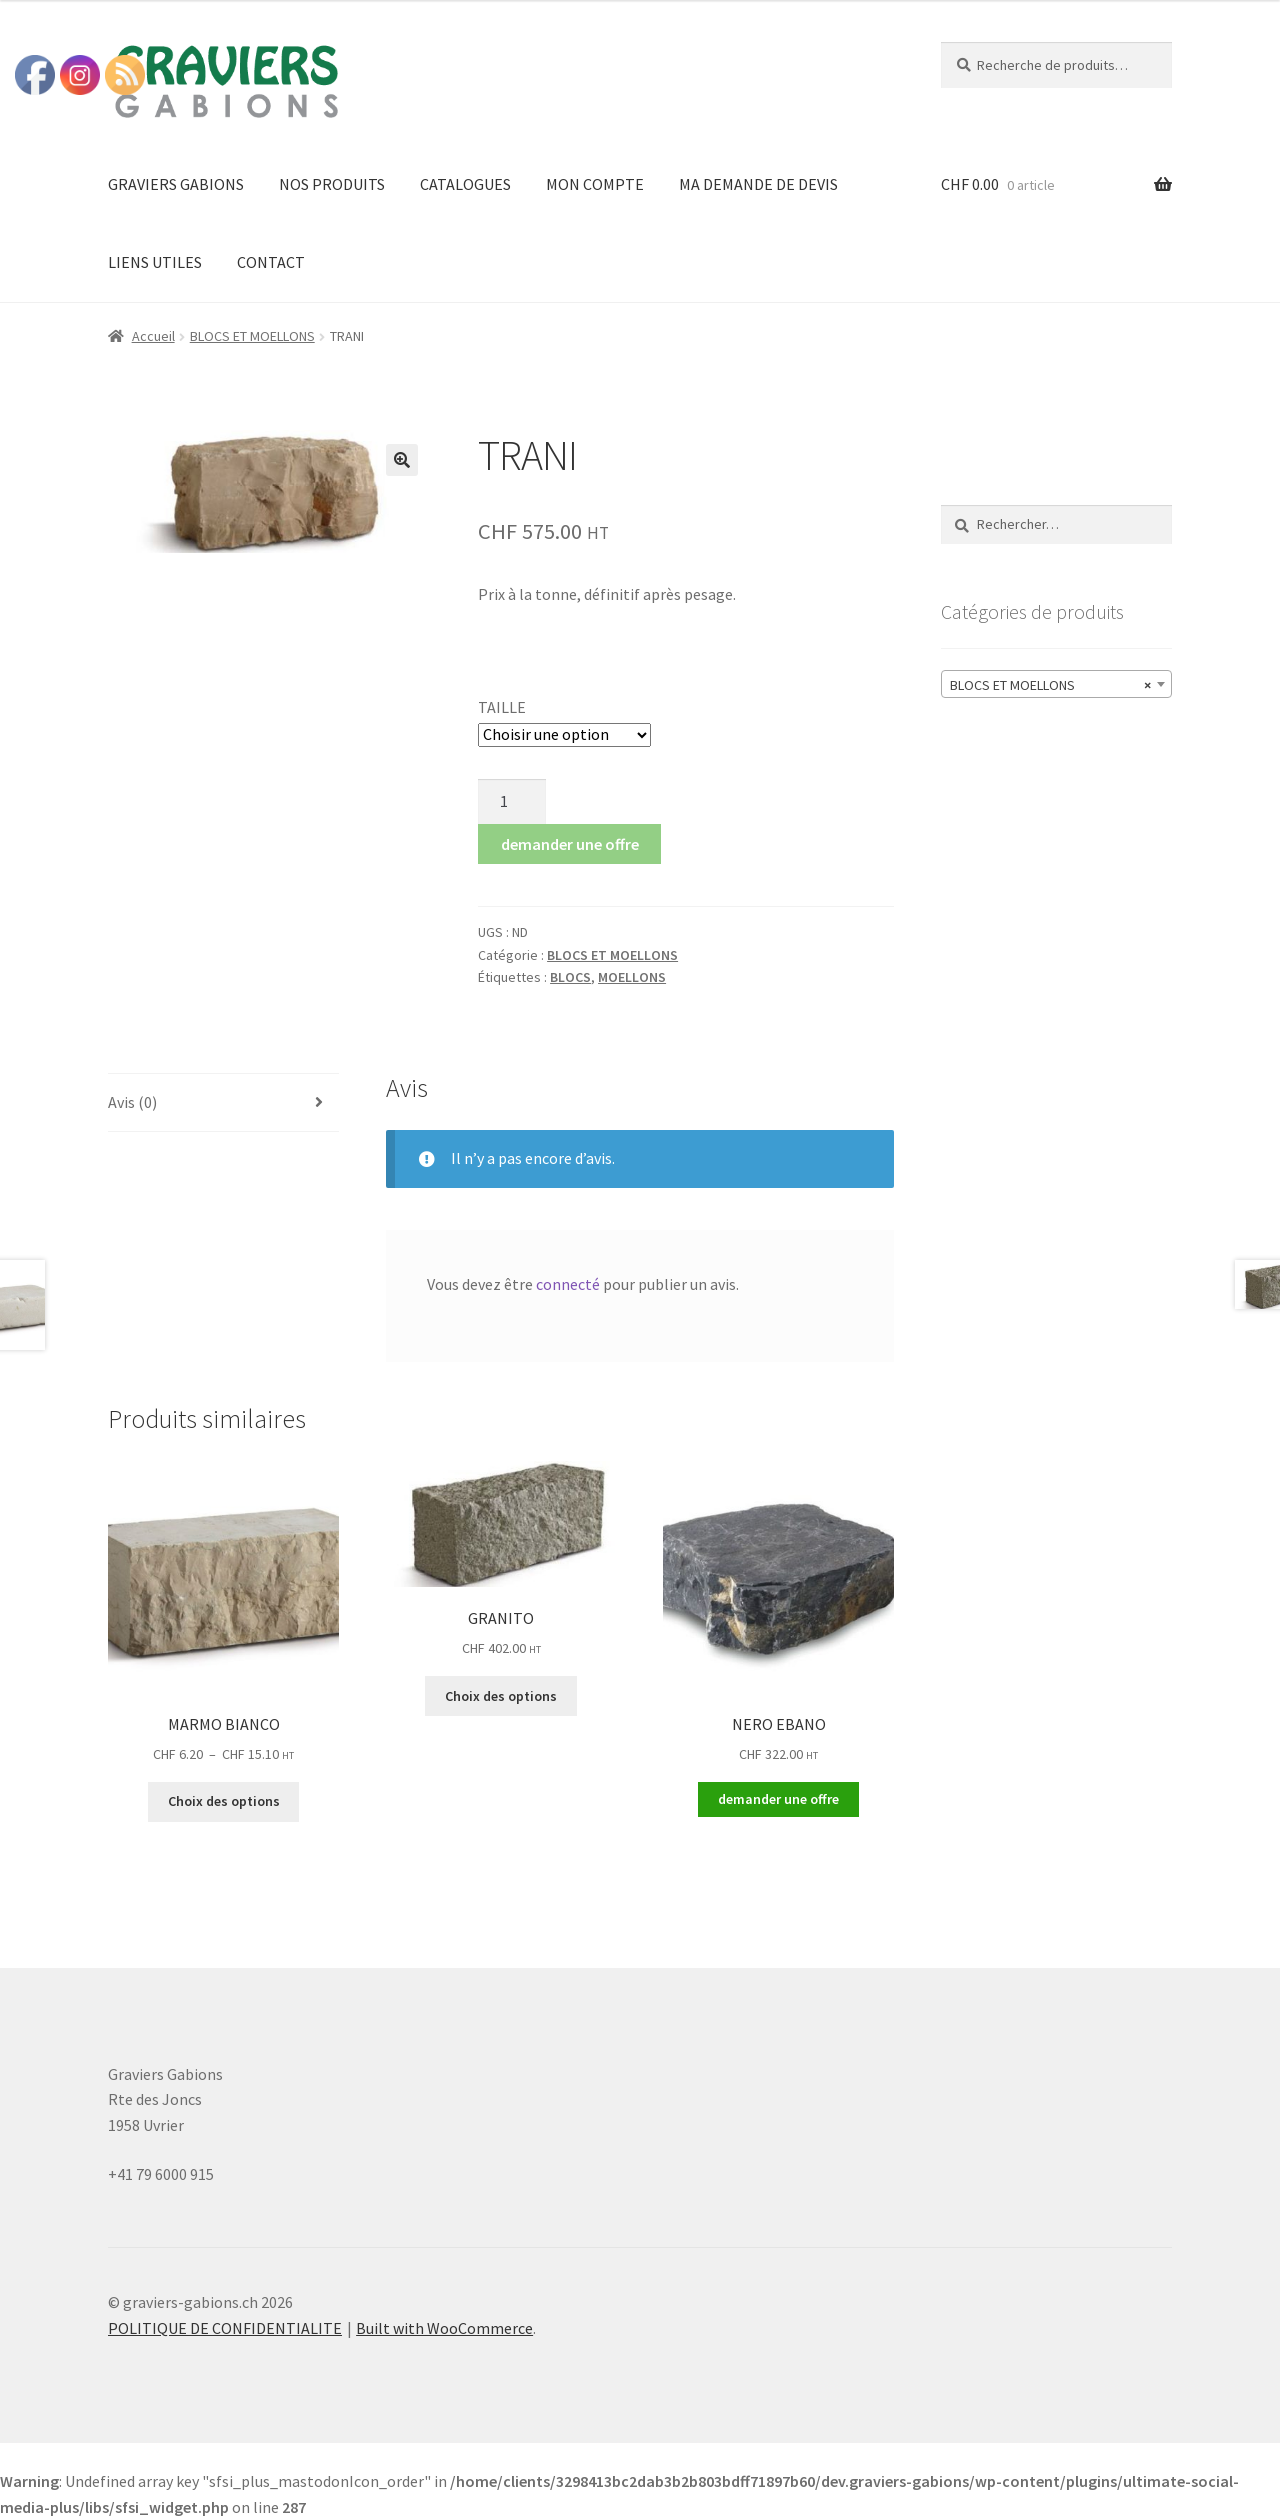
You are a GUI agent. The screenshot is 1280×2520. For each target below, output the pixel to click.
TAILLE (502, 707)
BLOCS (570, 977)
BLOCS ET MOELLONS (252, 336)
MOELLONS (632, 977)
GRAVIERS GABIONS (176, 184)
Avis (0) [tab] (132, 1102)
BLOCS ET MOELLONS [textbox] (1050, 685)
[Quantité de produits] (512, 802)
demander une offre (570, 844)
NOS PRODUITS (332, 184)
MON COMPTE (595, 184)
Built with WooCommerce (444, 2328)
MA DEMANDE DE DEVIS (758, 184)
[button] (402, 460)
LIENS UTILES (155, 262)
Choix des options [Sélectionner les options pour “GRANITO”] (501, 1696)
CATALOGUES (465, 184)
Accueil (153, 336)
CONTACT (271, 262)
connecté (568, 1284)
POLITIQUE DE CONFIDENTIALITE (225, 2328)
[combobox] (1056, 684)
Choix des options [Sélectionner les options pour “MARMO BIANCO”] (224, 1801)
